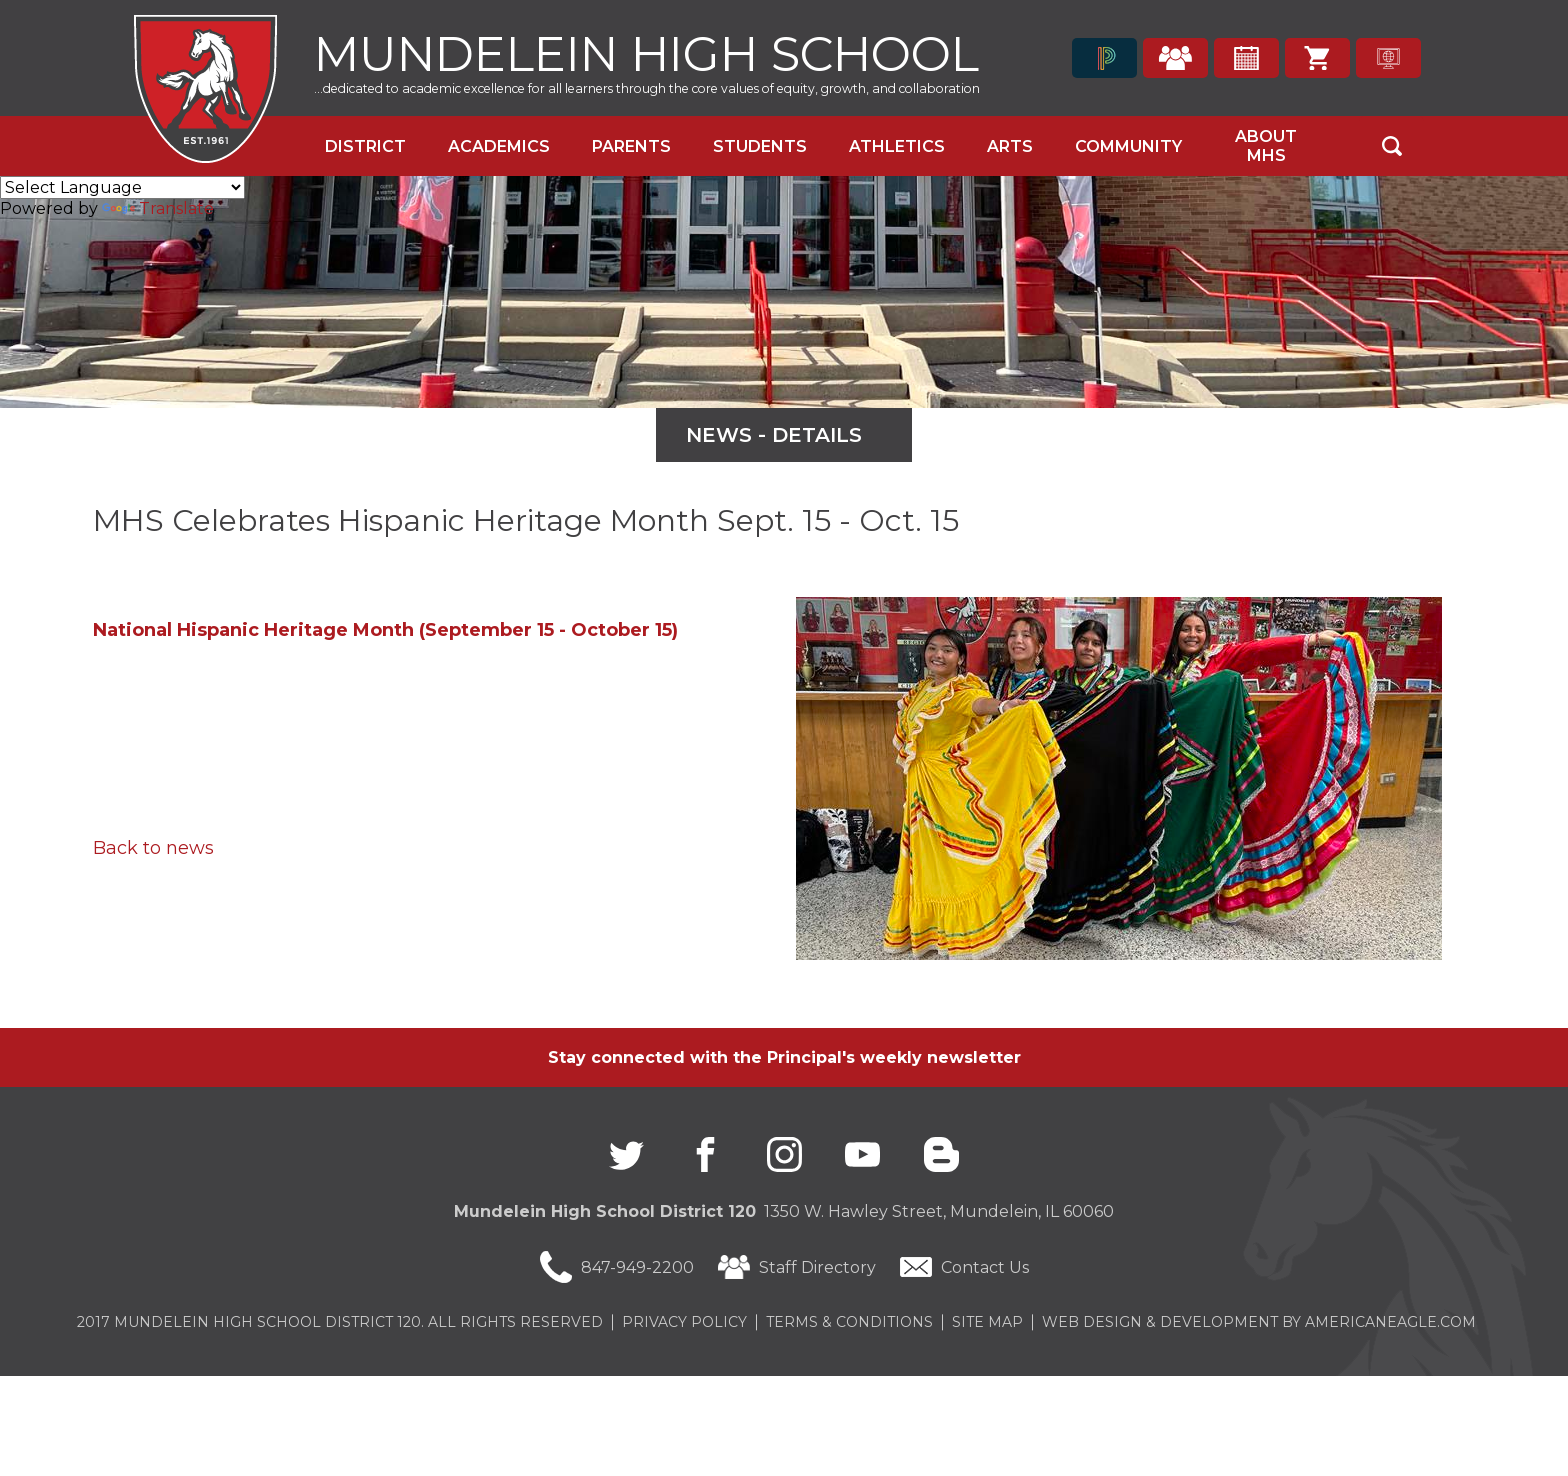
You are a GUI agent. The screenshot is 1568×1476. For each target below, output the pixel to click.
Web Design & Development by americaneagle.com (1259, 1322)
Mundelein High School (646, 51)
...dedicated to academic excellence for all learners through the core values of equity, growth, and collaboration (647, 88)
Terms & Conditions (849, 1322)
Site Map (987, 1322)
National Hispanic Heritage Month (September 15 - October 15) (385, 630)
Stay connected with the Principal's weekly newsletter (784, 1057)
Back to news (153, 848)
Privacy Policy (684, 1322)
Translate (158, 208)
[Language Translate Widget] (122, 187)
